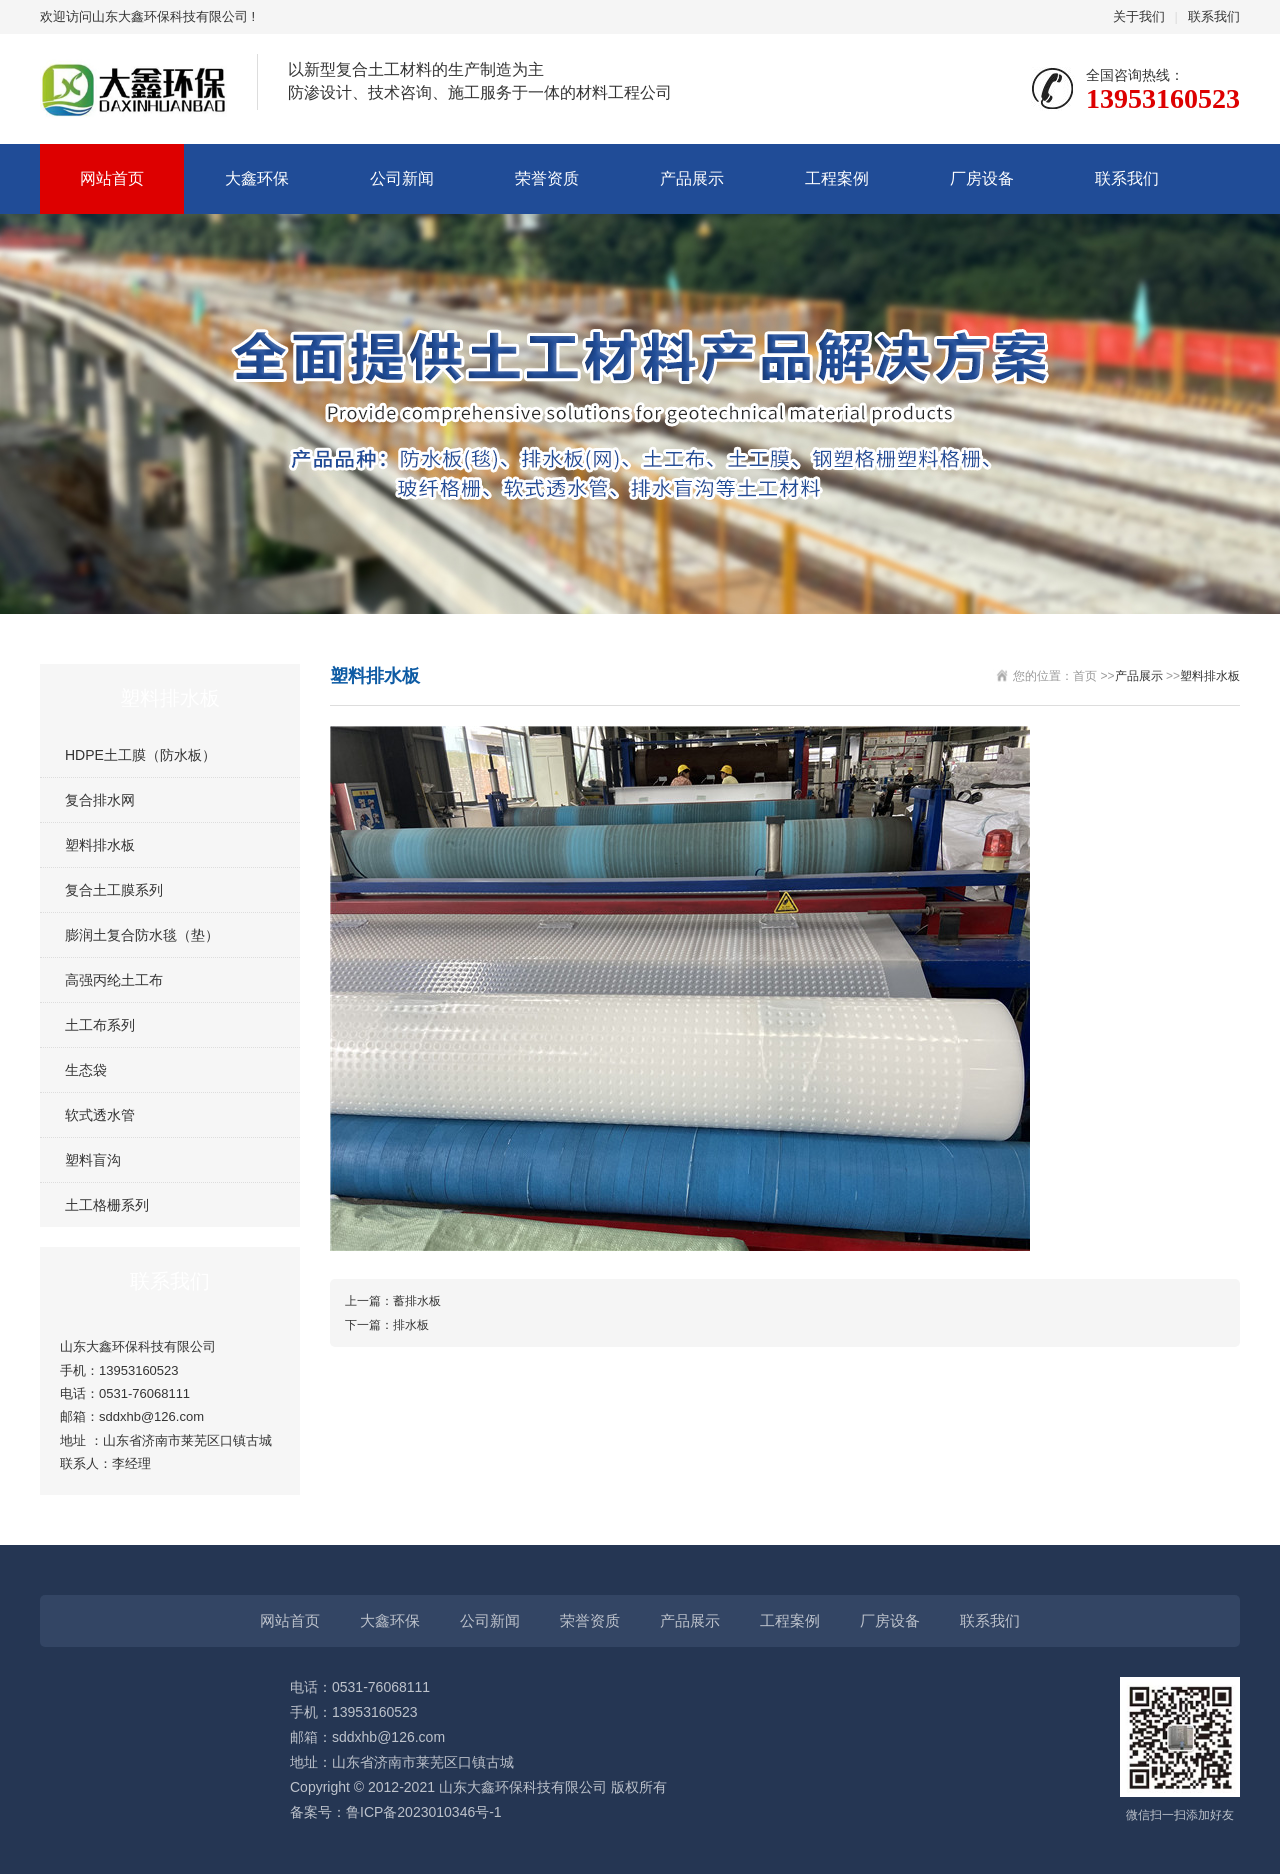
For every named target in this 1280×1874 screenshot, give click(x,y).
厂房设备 (982, 178)
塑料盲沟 (93, 1160)
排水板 (411, 1325)
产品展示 (692, 178)
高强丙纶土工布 (114, 980)
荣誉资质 (547, 178)
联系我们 (1214, 16)
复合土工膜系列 (114, 890)
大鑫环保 (257, 178)
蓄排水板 (417, 1301)
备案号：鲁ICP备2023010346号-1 (396, 1812)
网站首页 (112, 178)
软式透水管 (100, 1115)
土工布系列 (100, 1025)
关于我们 (1139, 16)
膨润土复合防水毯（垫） (142, 935)
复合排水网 (100, 800)
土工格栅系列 (107, 1205)
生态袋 (86, 1070)
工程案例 (837, 178)
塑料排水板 (100, 845)
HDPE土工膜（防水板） (140, 755)
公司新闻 (402, 178)
